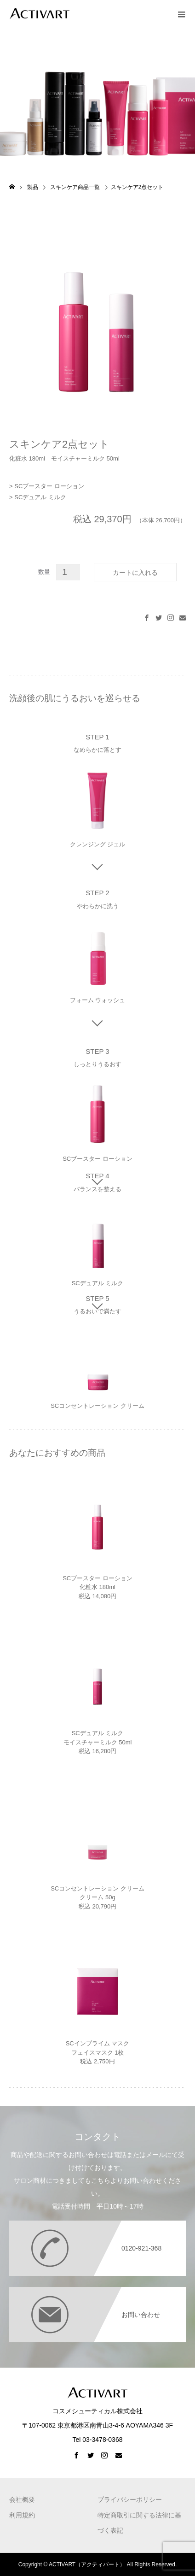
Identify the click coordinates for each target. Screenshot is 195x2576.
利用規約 (22, 2515)
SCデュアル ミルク (40, 497)
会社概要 (22, 2499)
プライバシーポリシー (130, 2499)
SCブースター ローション (49, 486)
